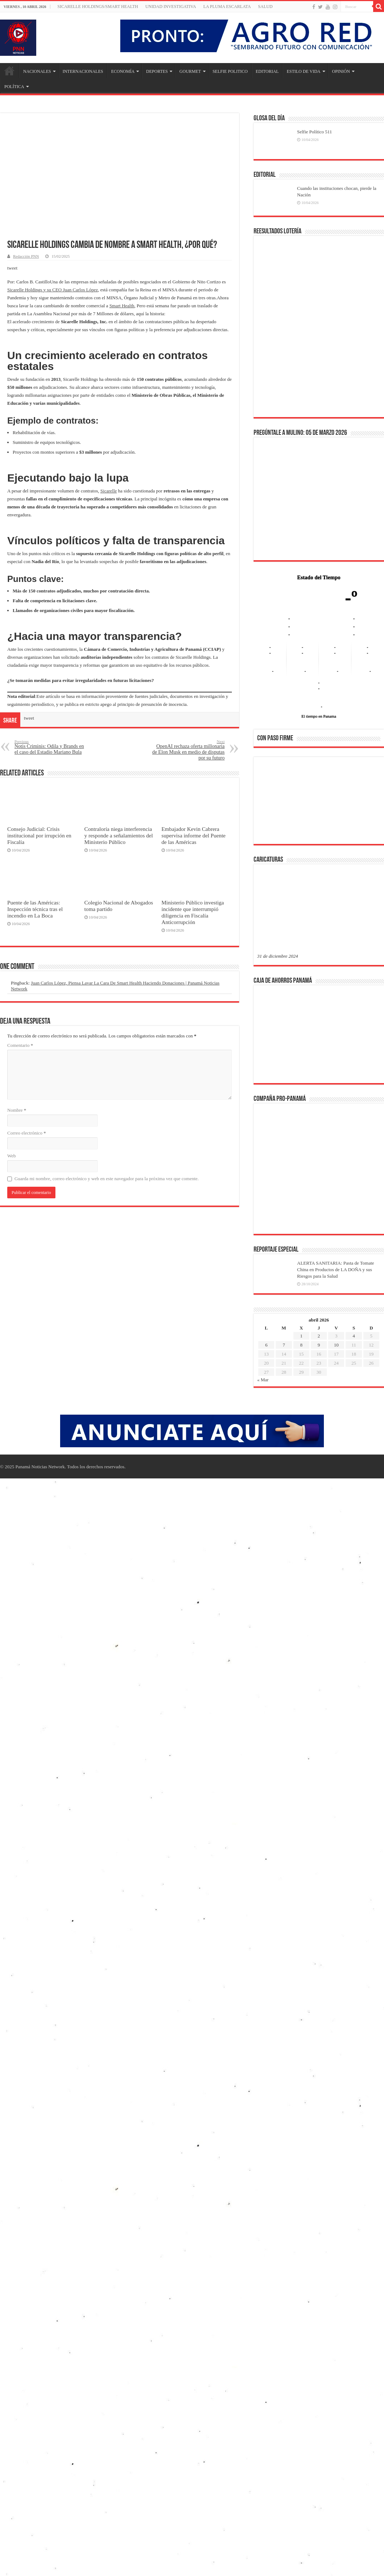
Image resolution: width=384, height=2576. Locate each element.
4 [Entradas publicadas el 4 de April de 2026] (353, 1336)
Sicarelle (108, 491)
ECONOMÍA (123, 71)
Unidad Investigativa (170, 6)
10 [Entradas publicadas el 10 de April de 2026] (336, 1345)
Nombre (16, 1110)
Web (11, 1155)
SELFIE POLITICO (230, 71)
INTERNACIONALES (83, 71)
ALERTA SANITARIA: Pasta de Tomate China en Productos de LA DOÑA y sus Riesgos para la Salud (335, 1269)
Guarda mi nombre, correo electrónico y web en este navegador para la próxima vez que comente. (106, 1178)
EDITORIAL (267, 71)
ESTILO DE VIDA (303, 71)
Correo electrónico (26, 1133)
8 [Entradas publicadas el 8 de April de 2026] (301, 1345)
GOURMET (190, 71)
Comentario (20, 1045)
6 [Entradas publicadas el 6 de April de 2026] (266, 1345)
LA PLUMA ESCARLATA (227, 6)
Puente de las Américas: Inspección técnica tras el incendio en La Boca (35, 909)
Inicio (9, 70)
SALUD (265, 6)
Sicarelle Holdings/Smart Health (98, 6)
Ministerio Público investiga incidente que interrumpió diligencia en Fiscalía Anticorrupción (193, 912)
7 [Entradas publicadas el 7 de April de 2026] (284, 1345)
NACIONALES (37, 71)
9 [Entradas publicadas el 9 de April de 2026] (319, 1345)
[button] (268, 800)
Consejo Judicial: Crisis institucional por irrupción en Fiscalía (39, 835)
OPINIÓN (341, 71)
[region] (318, 802)
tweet (12, 268)
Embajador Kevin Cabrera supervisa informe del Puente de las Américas (194, 835)
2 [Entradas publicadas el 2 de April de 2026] (319, 1336)
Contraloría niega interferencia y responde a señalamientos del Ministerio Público (118, 835)
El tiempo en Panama (318, 716)
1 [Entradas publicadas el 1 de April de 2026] (301, 1336)
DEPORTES (157, 71)
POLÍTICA (14, 86)
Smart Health (121, 305)
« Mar (262, 1379)
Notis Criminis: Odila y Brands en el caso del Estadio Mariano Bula (51, 747)
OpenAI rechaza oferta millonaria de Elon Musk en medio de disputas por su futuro (187, 750)
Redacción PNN (26, 256)
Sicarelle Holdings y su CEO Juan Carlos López (52, 289)
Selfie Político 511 (314, 131)
